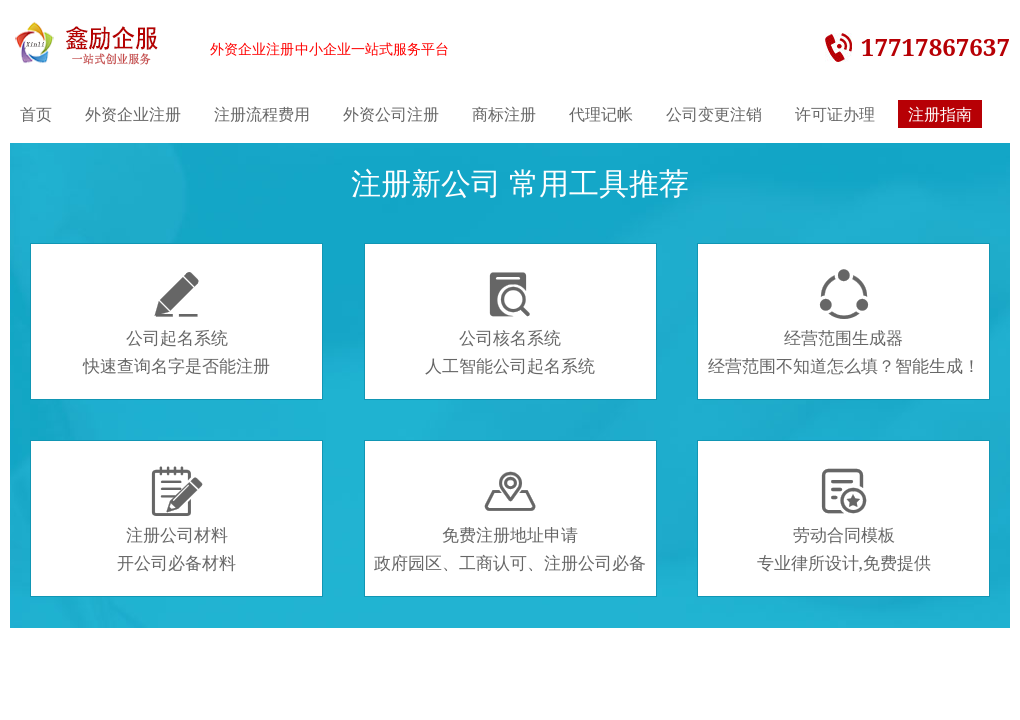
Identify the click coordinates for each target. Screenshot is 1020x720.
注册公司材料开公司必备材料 (176, 520)
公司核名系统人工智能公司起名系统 (510, 323)
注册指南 (940, 114)
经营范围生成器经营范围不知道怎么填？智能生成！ (844, 323)
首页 (36, 114)
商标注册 (504, 114)
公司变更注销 (714, 114)
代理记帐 (601, 114)
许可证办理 (835, 114)
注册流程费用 (262, 114)
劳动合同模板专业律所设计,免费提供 (844, 520)
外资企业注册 (133, 114)
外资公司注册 (391, 114)
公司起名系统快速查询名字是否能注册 (176, 323)
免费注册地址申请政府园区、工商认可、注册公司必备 (510, 520)
